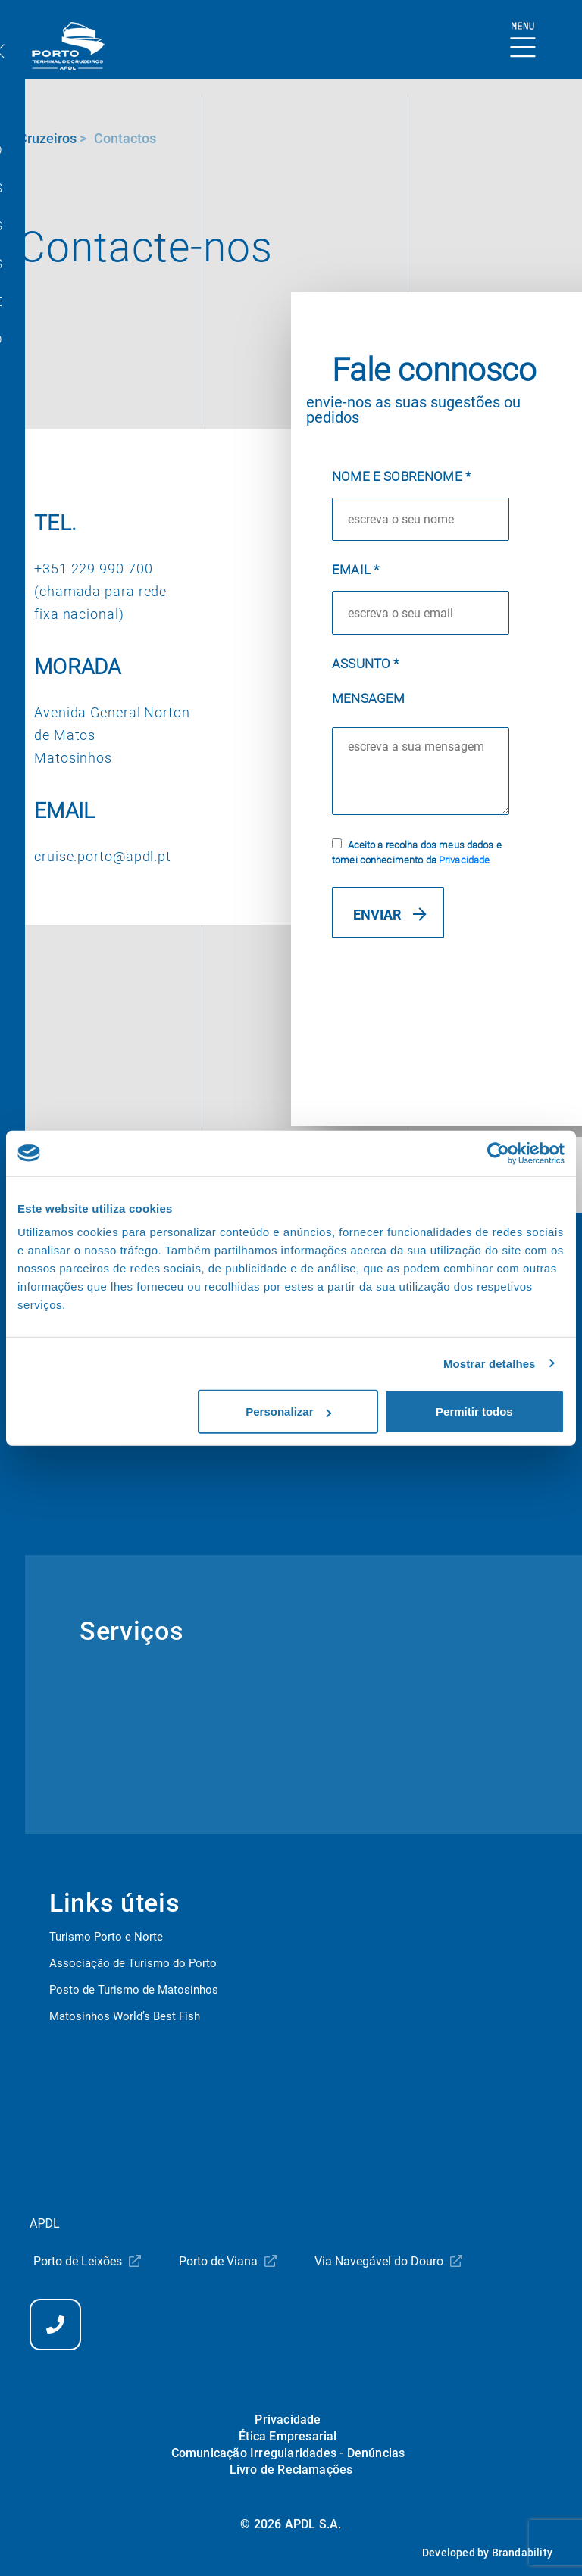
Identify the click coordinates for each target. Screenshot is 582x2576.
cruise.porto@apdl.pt (102, 856)
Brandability (522, 2552)
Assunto (365, 663)
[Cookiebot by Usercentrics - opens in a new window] (498, 1152)
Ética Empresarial (287, 2436)
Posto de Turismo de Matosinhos (133, 1990)
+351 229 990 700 (93, 568)
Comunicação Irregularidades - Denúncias (288, 2453)
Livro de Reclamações (291, 2469)
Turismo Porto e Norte (106, 1937)
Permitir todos (474, 1411)
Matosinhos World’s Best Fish (124, 2016)
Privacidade (464, 860)
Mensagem (368, 698)
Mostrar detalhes (489, 1363)
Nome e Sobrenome (401, 476)
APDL (45, 2223)
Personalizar (288, 1411)
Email (355, 570)
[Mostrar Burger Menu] (523, 40)
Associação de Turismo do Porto (133, 1963)
